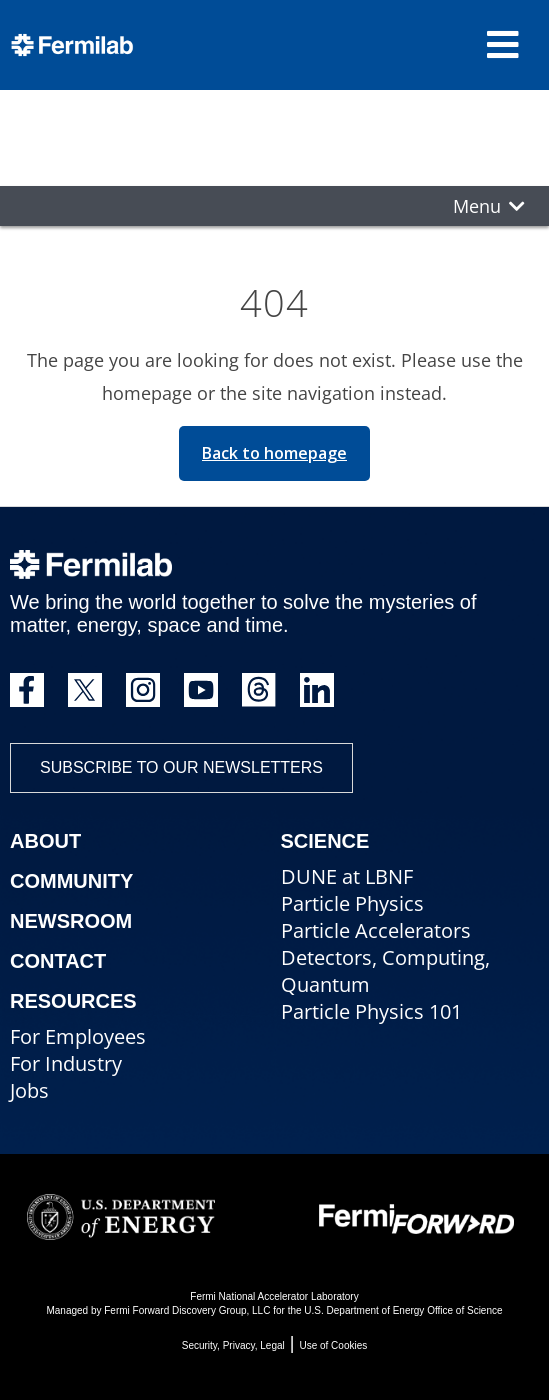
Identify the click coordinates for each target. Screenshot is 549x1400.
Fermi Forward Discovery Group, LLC (187, 1310)
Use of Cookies (333, 1345)
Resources (73, 1001)
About (45, 841)
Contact (58, 961)
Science (325, 841)
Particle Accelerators (376, 930)
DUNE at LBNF (347, 876)
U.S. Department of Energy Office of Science (403, 1310)
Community (71, 881)
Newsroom (71, 921)
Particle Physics (352, 903)
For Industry (66, 1063)
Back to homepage (274, 453)
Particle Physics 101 (371, 1011)
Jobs (29, 1090)
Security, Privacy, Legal (233, 1345)
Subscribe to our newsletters (181, 767)
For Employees (78, 1036)
